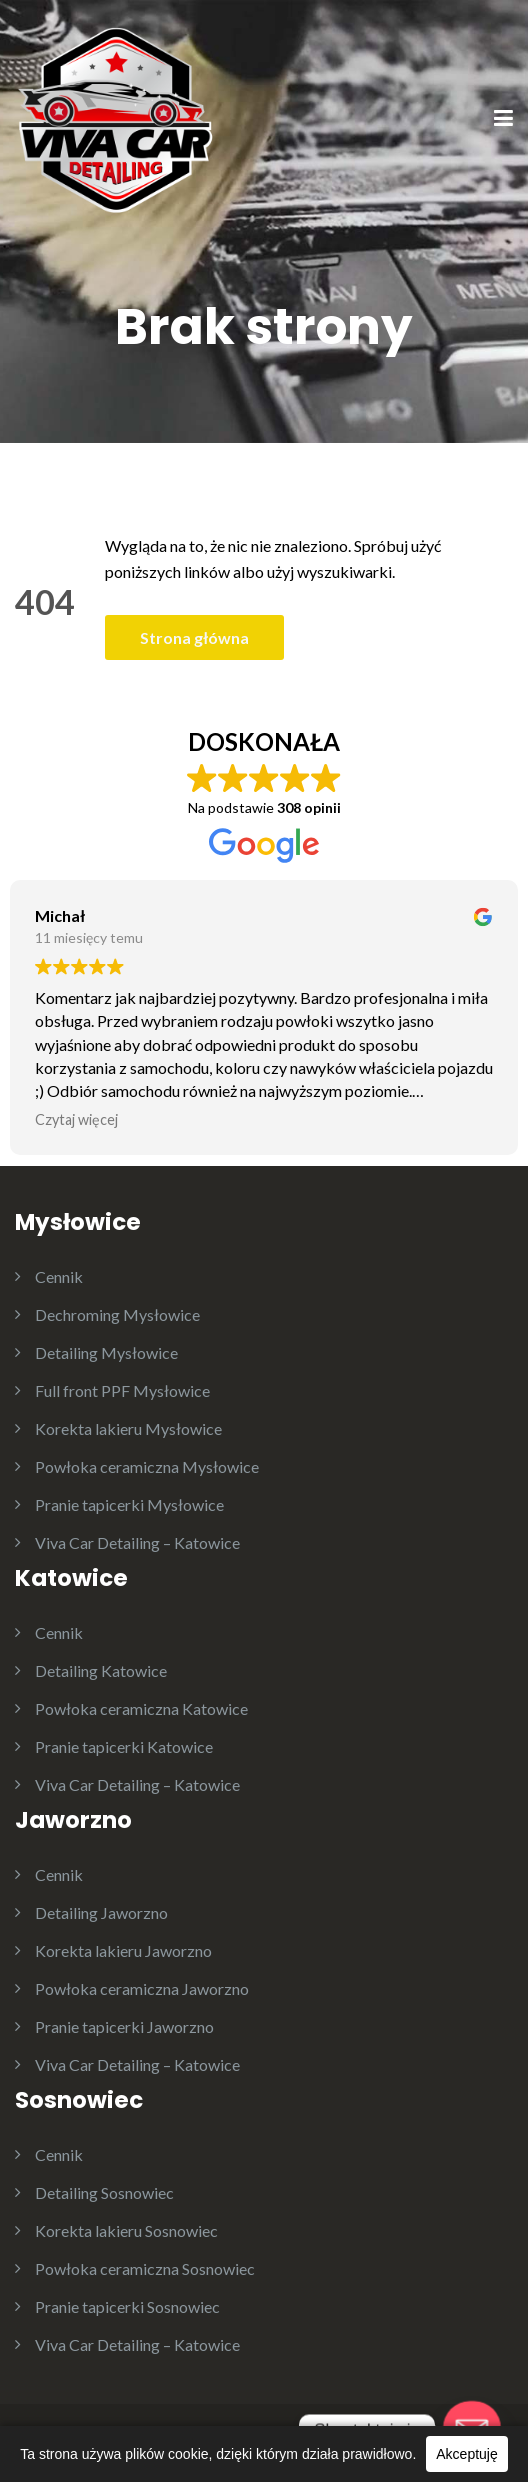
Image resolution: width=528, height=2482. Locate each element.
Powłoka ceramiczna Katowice (141, 1708)
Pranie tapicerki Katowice (124, 1746)
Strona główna (194, 637)
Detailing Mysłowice (106, 1352)
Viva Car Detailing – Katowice (137, 1542)
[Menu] (503, 120)
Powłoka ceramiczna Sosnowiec (145, 2268)
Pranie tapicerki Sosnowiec (127, 2306)
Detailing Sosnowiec (104, 2192)
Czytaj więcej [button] (76, 1119)
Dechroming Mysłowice (117, 1314)
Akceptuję (466, 2454)
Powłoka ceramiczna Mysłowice (147, 1466)
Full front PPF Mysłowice (122, 1390)
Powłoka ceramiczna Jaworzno (142, 1988)
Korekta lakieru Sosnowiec (126, 2230)
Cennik (59, 1276)
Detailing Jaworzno (101, 1912)
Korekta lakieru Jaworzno (123, 1950)
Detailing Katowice (101, 1670)
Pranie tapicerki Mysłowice (129, 1504)
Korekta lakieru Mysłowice (128, 1428)
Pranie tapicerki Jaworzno (124, 2026)
